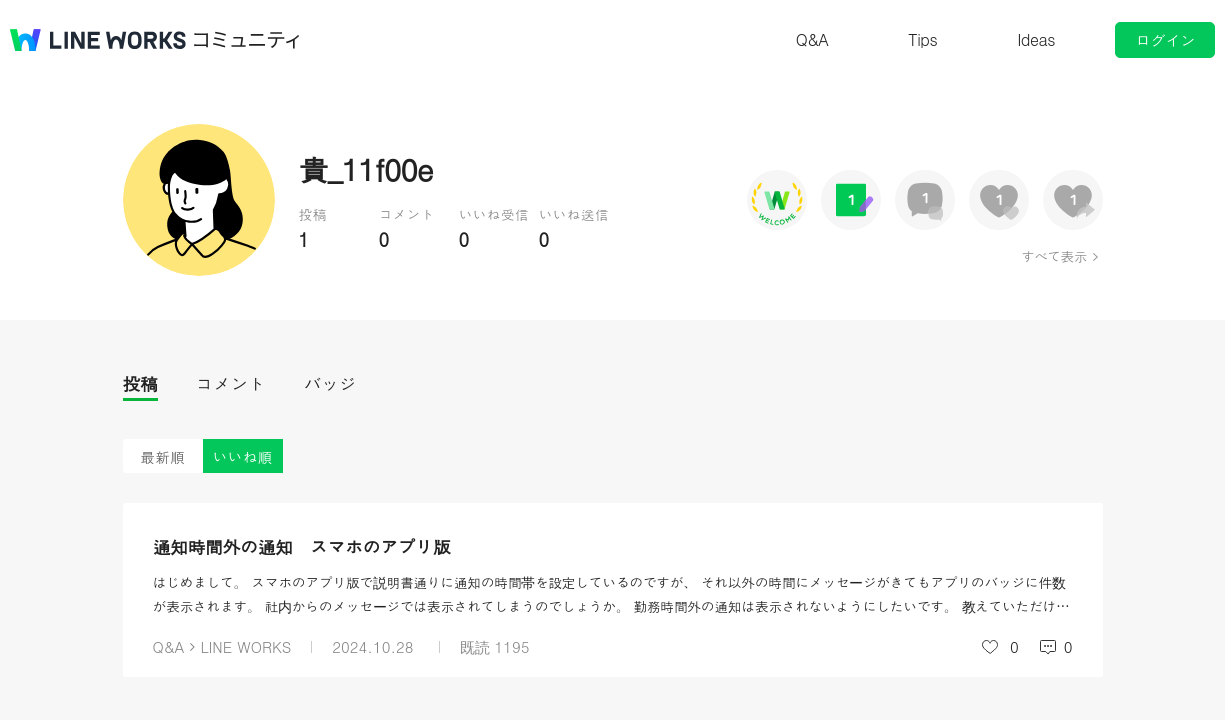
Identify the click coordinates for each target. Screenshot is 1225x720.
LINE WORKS (245, 646)
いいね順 (243, 456)
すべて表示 (1053, 256)
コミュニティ (247, 40)
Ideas (1036, 39)
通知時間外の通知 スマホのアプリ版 (302, 546)
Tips (922, 39)
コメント (231, 383)
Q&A (812, 39)
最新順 (162, 456)
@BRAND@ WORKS (98, 40)
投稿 (140, 383)
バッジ (330, 383)
